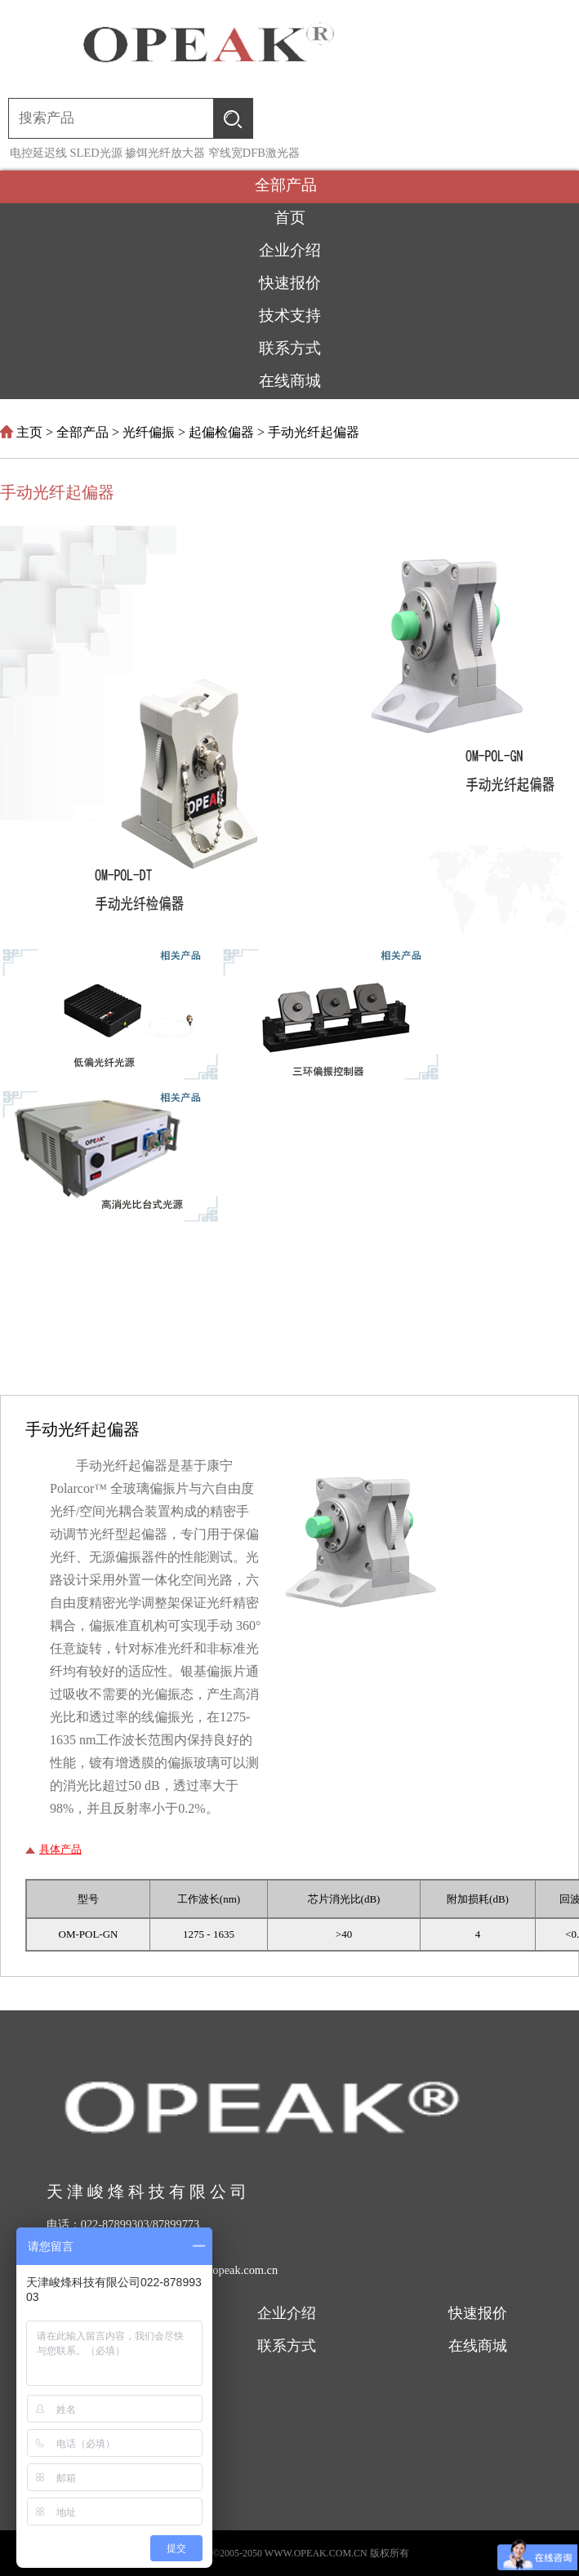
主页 (29, 432)
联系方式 (286, 2346)
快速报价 (477, 2313)
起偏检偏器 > (228, 432)
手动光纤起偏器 (313, 432)
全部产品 (290, 184)
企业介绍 (286, 2313)
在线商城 (477, 2346)
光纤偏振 (148, 432)
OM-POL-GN (88, 1934)
